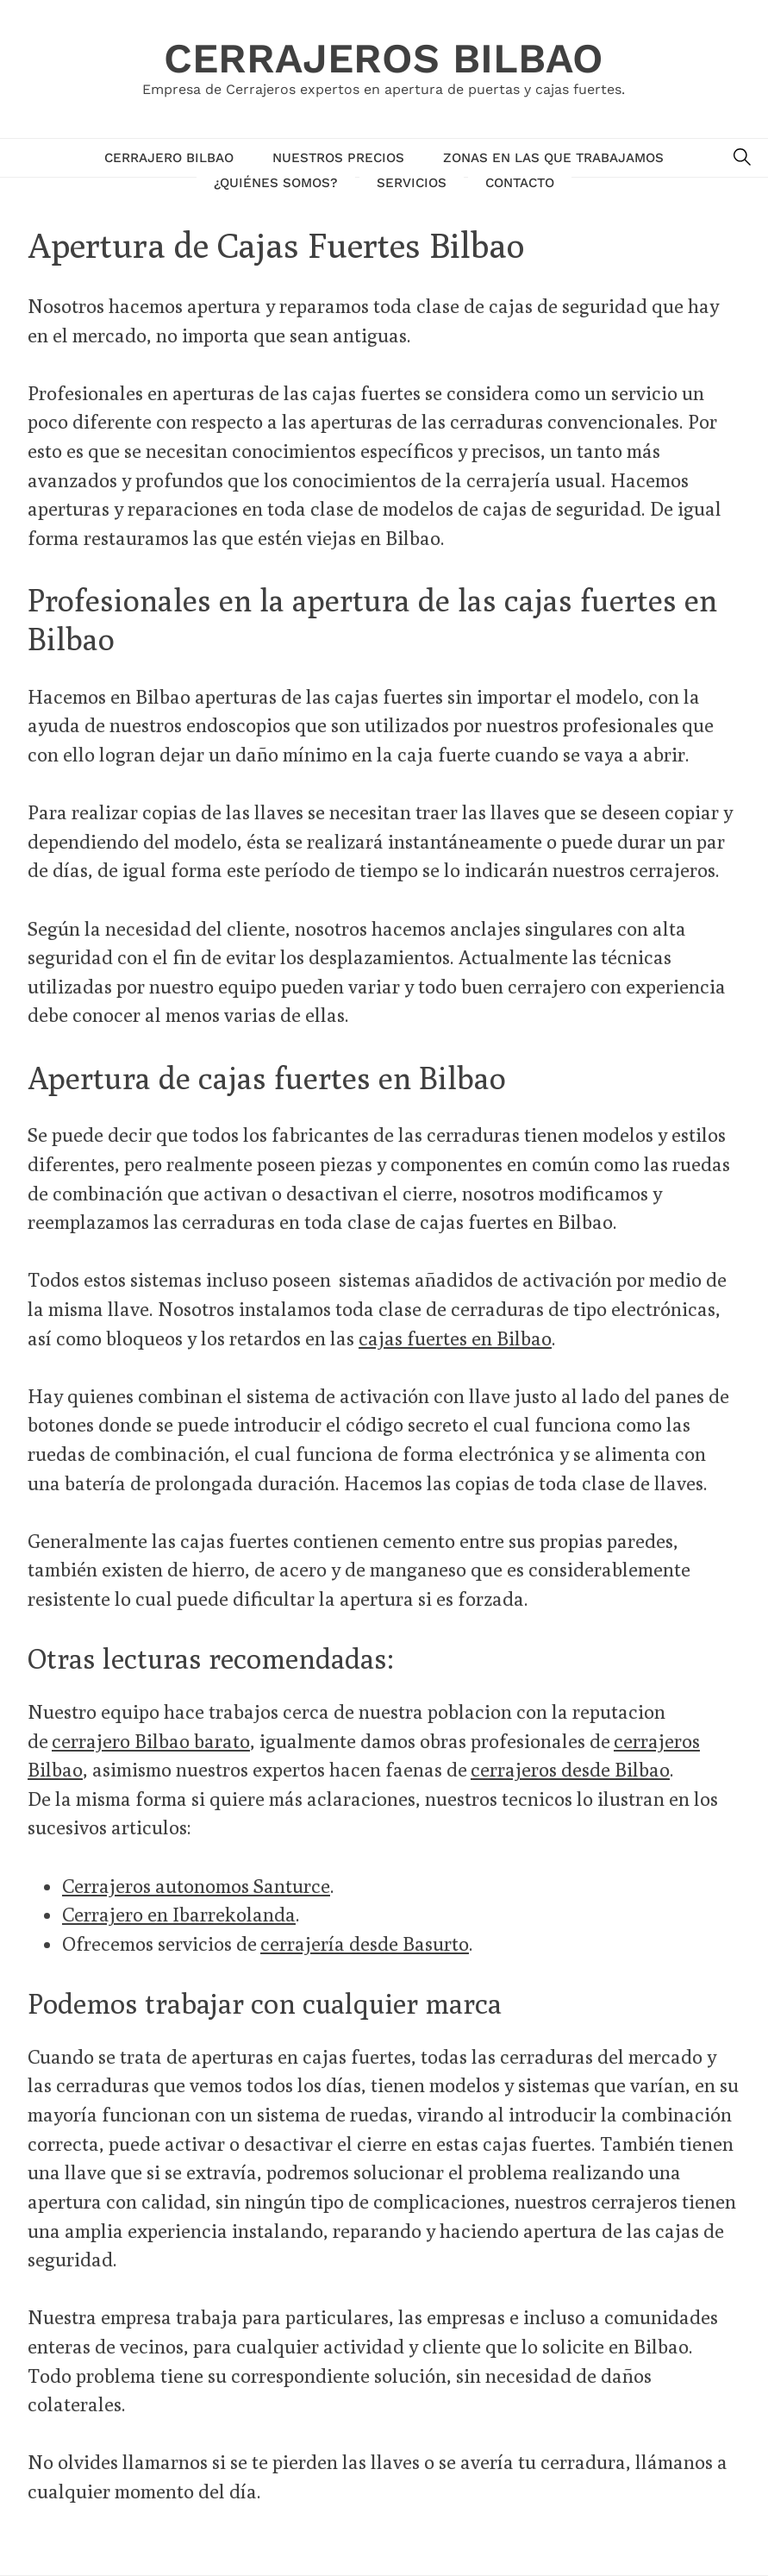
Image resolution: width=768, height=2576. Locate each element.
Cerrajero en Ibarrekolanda (179, 1914)
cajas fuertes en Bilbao (455, 1338)
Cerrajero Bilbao (169, 158)
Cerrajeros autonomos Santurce (196, 1885)
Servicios (411, 183)
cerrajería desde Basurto (364, 1943)
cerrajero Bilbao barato (151, 1740)
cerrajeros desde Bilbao (570, 1769)
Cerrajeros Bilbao (383, 58)
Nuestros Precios (338, 158)
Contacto (519, 183)
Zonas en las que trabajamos (553, 158)
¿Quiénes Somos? (276, 183)
